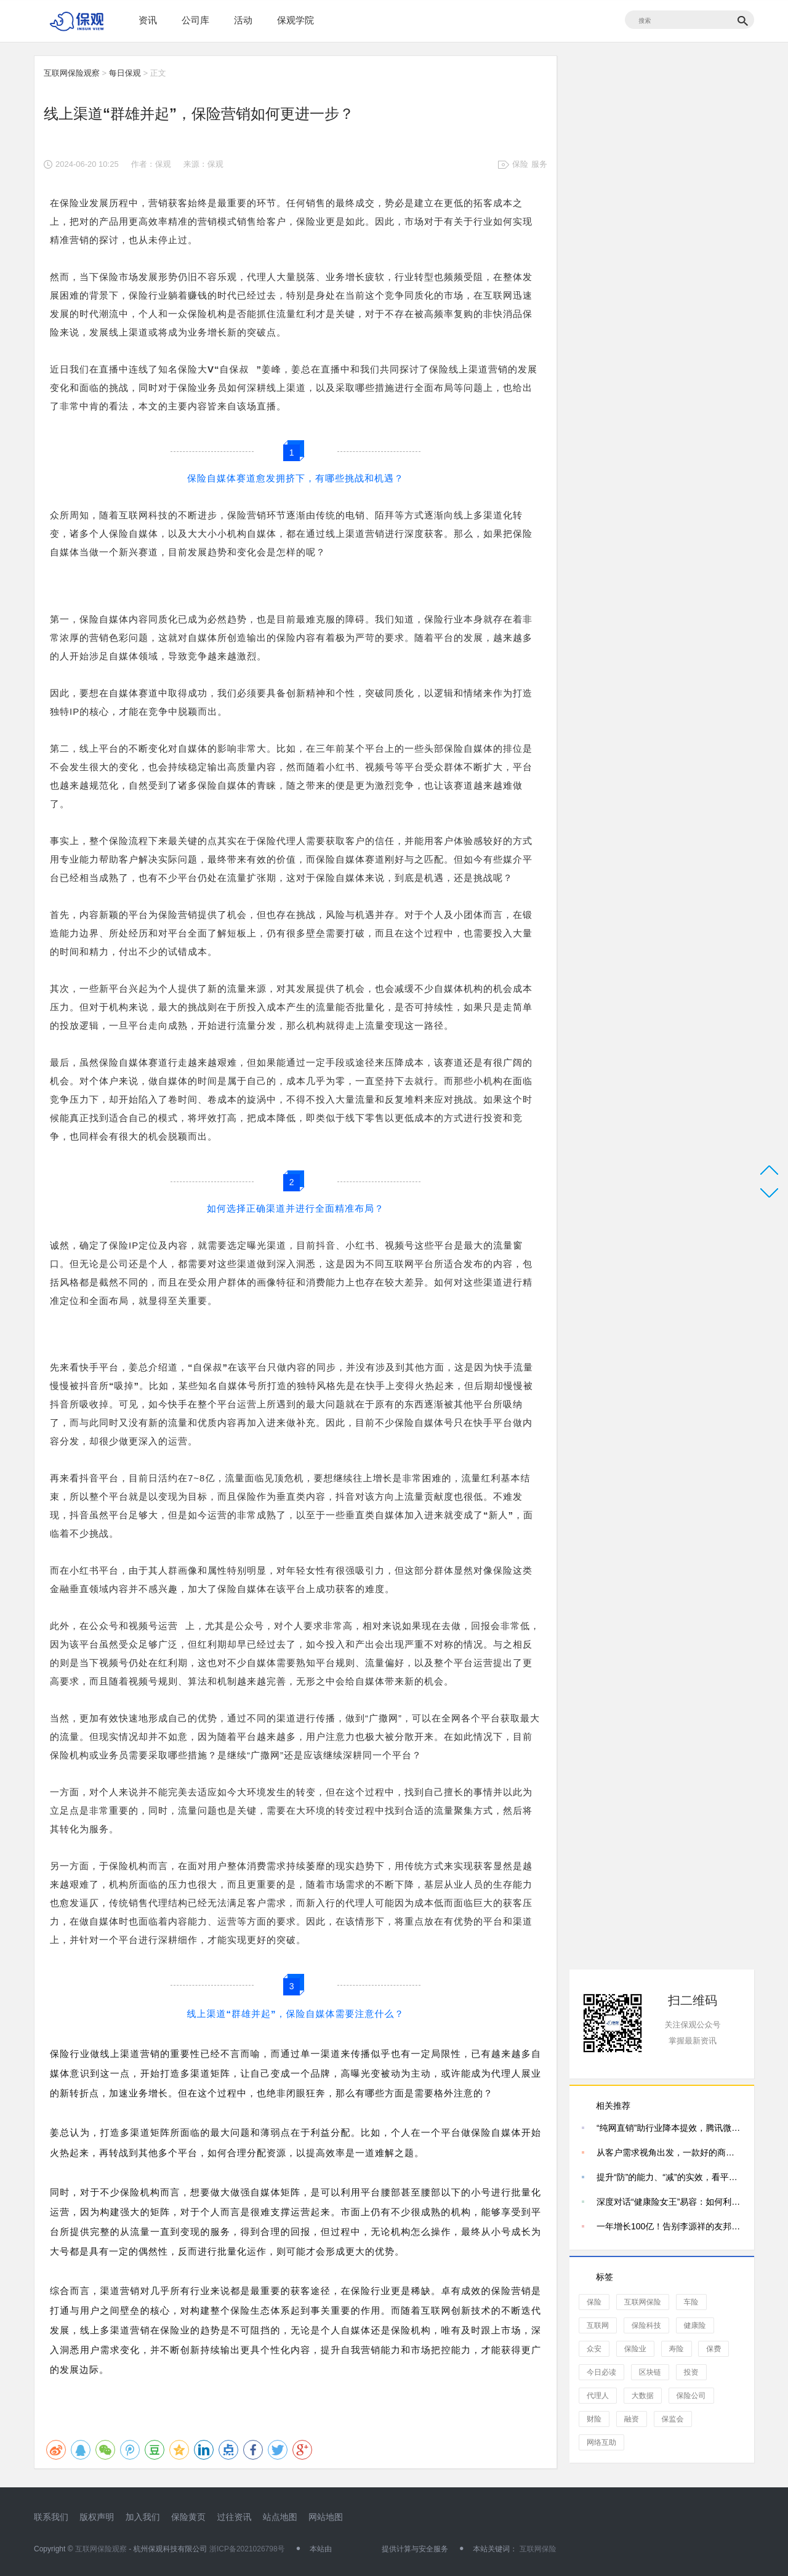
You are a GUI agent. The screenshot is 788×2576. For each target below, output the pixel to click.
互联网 (598, 2325)
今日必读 (601, 2372)
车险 (691, 2302)
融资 (631, 2419)
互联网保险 (642, 2302)
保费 (713, 2349)
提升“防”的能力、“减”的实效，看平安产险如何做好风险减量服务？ (669, 2177)
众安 (594, 2349)
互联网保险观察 (72, 73)
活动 (243, 20)
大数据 (643, 2395)
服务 (539, 164)
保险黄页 (188, 2517)
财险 (594, 2419)
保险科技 (646, 2325)
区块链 (650, 2372)
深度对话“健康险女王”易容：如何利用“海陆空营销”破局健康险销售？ (669, 2202)
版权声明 (96, 2517)
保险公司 (691, 2395)
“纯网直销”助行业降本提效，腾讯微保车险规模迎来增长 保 (669, 2128)
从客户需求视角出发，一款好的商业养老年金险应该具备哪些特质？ (669, 2152)
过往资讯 (234, 2517)
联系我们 (51, 2517)
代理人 (598, 2395)
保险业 (635, 2349)
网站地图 (325, 2517)
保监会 (673, 2419)
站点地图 (280, 2517)
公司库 (195, 20)
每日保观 (125, 73)
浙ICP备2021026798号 (247, 2549)
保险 (520, 164)
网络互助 (601, 2442)
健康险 (695, 2325)
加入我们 (143, 2517)
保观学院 (295, 20)
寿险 (676, 2349)
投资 (691, 2372)
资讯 (148, 20)
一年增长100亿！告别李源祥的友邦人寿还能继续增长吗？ (669, 2226)
